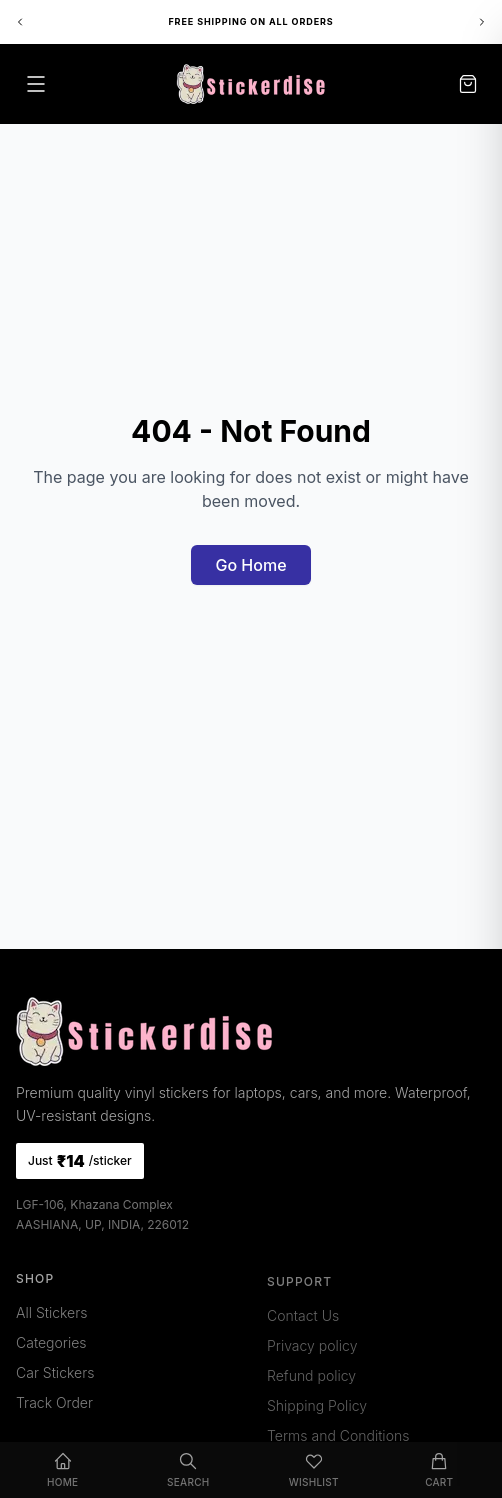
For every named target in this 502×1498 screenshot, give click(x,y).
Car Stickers (55, 1376)
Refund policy (311, 1380)
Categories (51, 1346)
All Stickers (51, 1316)
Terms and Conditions (338, 1440)
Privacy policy (312, 1350)
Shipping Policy (317, 1410)
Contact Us (303, 1320)
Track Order (54, 1406)
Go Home (250, 565)
